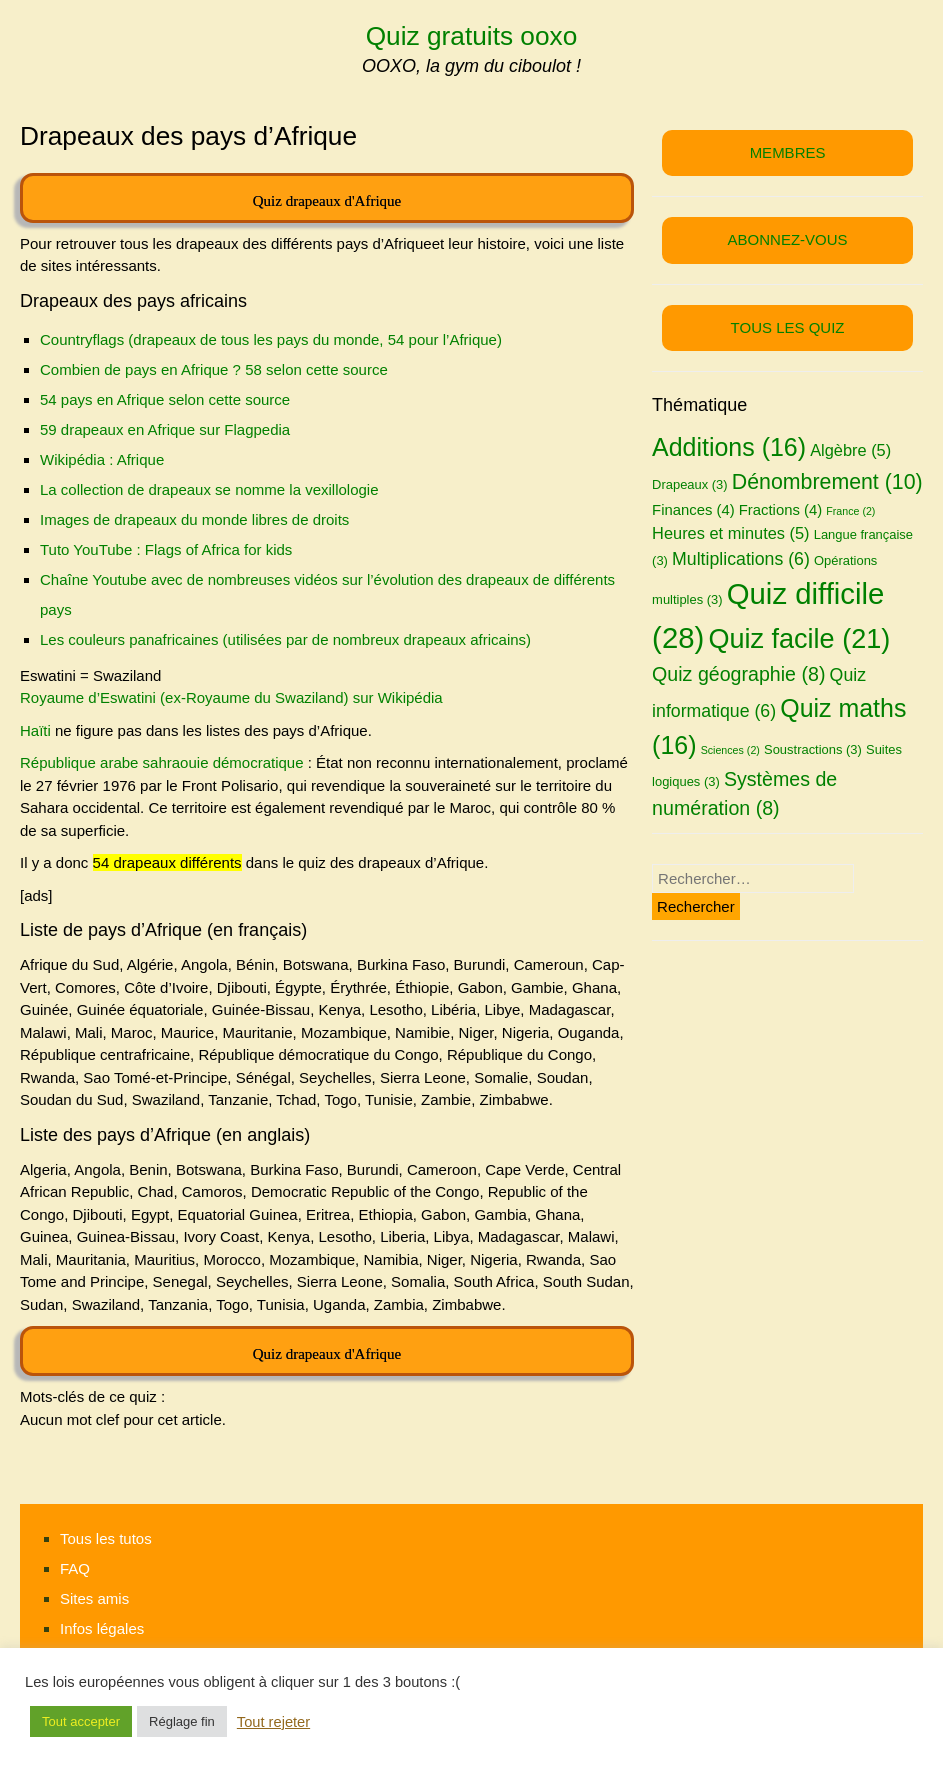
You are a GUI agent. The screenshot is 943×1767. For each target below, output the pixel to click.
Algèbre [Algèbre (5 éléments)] (850, 450)
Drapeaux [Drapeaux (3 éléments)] (690, 484)
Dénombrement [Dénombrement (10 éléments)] (827, 482)
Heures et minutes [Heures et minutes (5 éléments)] (730, 533)
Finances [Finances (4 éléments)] (693, 510)
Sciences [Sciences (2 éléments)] (730, 750)
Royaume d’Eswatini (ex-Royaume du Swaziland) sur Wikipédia (231, 697)
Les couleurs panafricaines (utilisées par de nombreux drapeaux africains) (285, 639)
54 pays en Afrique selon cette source (165, 399)
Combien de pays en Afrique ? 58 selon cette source (214, 369)
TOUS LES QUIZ (788, 327)
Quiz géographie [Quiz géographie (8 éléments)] (738, 674)
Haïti (35, 730)
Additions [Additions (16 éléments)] (729, 447)
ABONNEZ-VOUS (788, 239)
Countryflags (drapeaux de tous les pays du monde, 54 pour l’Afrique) (271, 339)
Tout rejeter (273, 1722)
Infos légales (102, 1628)
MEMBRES (788, 152)
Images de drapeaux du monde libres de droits (194, 519)
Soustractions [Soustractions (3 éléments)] (813, 749)
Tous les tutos (106, 1538)
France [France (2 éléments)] (850, 511)
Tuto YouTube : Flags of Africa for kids (166, 549)
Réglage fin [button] (182, 1721)
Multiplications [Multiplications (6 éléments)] (741, 559)
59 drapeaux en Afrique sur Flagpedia (165, 429)
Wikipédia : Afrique (102, 459)
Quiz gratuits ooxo (472, 36)
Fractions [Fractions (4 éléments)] (780, 510)
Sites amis (94, 1598)
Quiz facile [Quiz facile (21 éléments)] (799, 639)
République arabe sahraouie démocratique (162, 762)
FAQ (75, 1568)
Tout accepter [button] (81, 1721)
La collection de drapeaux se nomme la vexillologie (209, 489)
